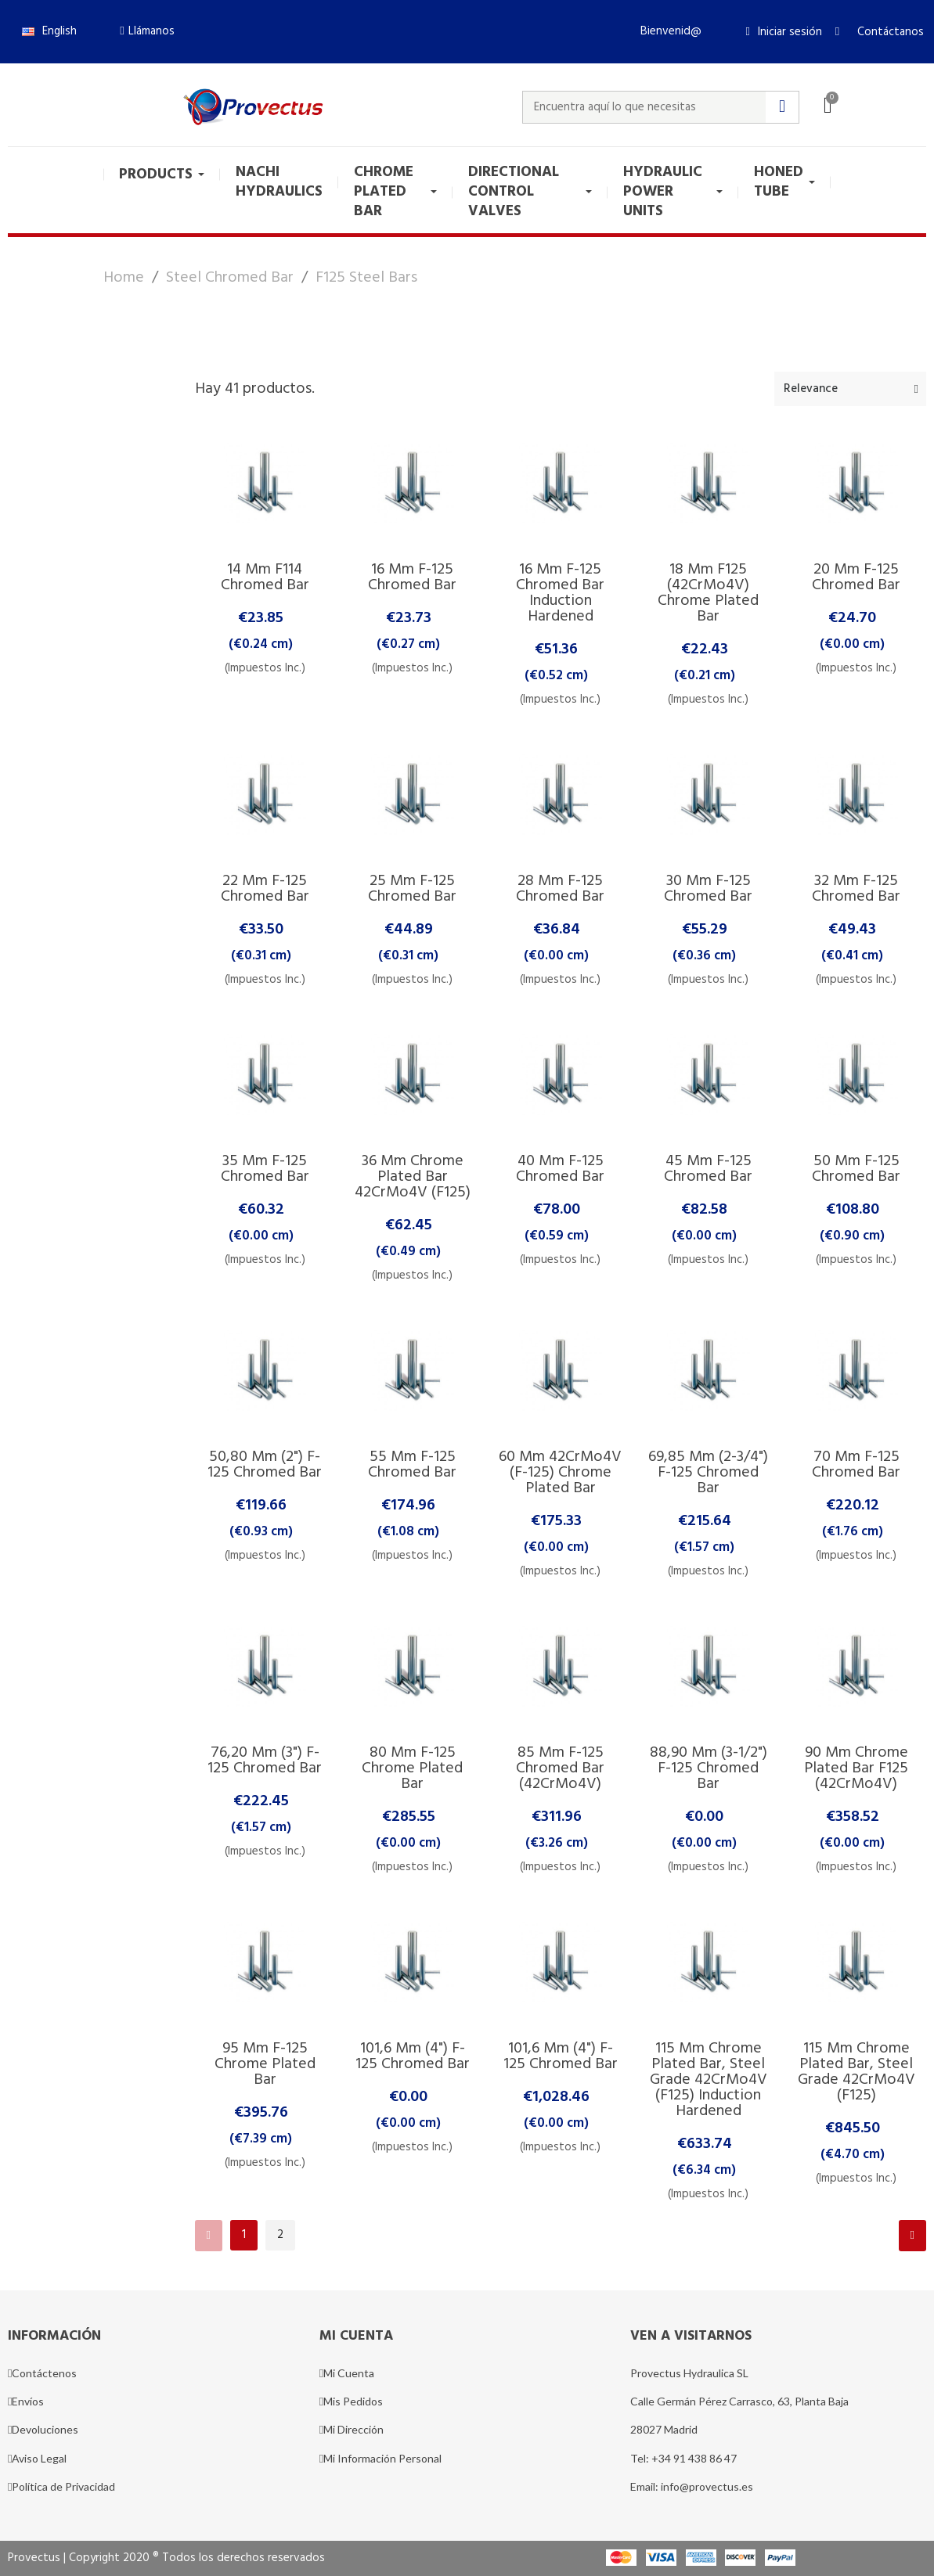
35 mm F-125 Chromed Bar (265, 1169)
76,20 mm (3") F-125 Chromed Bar (264, 1760)
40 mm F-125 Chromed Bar (560, 1169)
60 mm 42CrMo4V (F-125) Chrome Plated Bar (560, 1473)
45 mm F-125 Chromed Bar (708, 1169)
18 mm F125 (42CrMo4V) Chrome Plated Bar (708, 593)
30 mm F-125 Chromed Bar (708, 889)
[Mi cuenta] (784, 32)
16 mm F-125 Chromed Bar (412, 577)
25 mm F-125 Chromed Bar (412, 889)
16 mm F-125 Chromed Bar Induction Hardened (560, 593)
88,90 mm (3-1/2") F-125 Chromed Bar (708, 1768)
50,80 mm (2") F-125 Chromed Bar (264, 1465)
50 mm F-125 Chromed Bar (856, 1169)
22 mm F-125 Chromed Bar (265, 889)
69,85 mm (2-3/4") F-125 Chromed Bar (708, 1473)
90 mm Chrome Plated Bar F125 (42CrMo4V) (856, 1768)
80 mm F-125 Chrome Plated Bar (412, 1768)
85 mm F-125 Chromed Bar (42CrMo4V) (560, 1768)
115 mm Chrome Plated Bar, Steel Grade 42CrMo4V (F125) (856, 2072)
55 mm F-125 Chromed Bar (412, 1465)
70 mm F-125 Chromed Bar (856, 1465)
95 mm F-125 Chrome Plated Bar (265, 2064)
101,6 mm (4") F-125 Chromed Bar (412, 2056)
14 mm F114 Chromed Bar (265, 577)
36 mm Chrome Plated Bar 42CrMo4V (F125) (413, 1177)
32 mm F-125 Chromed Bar (856, 889)
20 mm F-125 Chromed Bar (856, 577)
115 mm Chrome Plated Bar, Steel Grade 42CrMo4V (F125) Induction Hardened (708, 2080)
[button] (147, 31)
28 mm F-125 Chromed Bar (560, 889)
